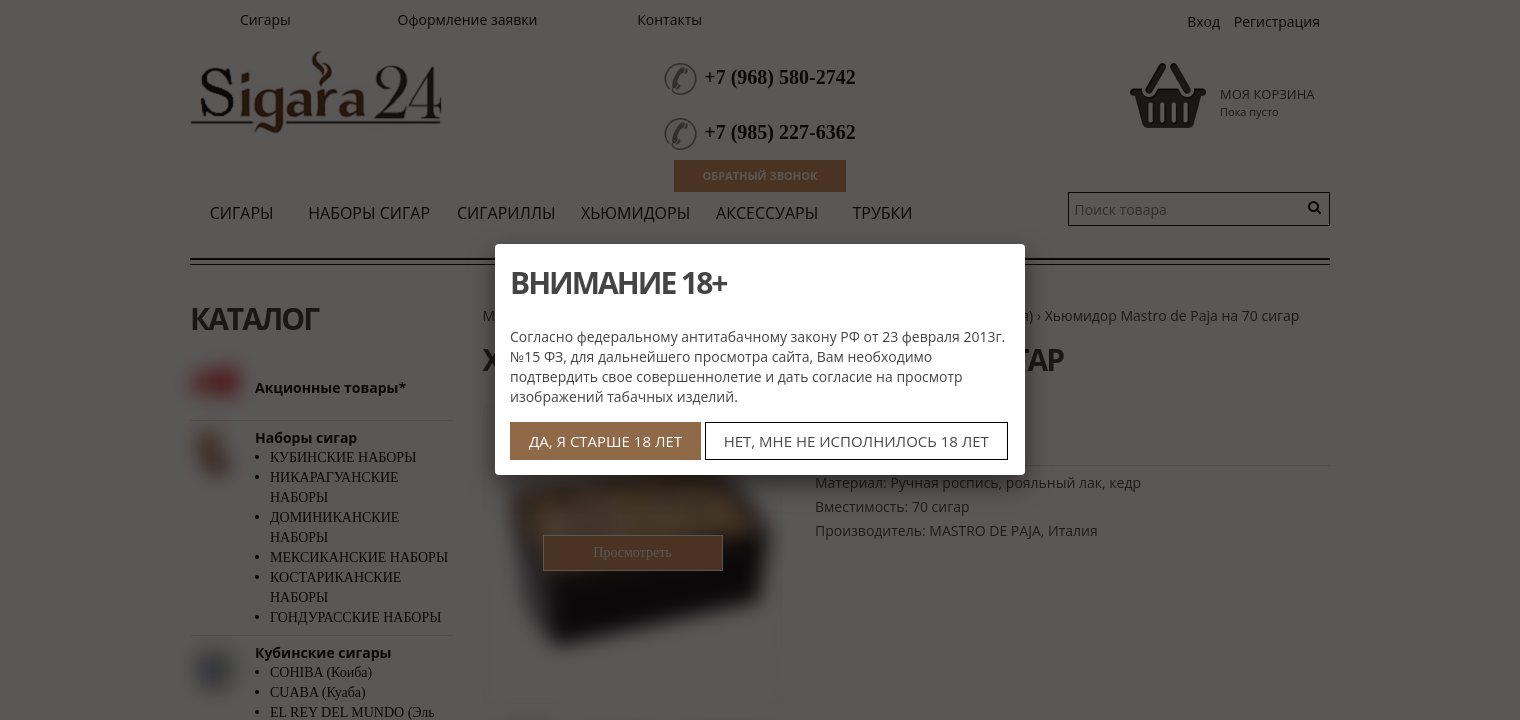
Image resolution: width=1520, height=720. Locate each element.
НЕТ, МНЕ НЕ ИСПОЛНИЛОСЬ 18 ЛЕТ (856, 441)
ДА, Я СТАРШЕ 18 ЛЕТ (605, 441)
